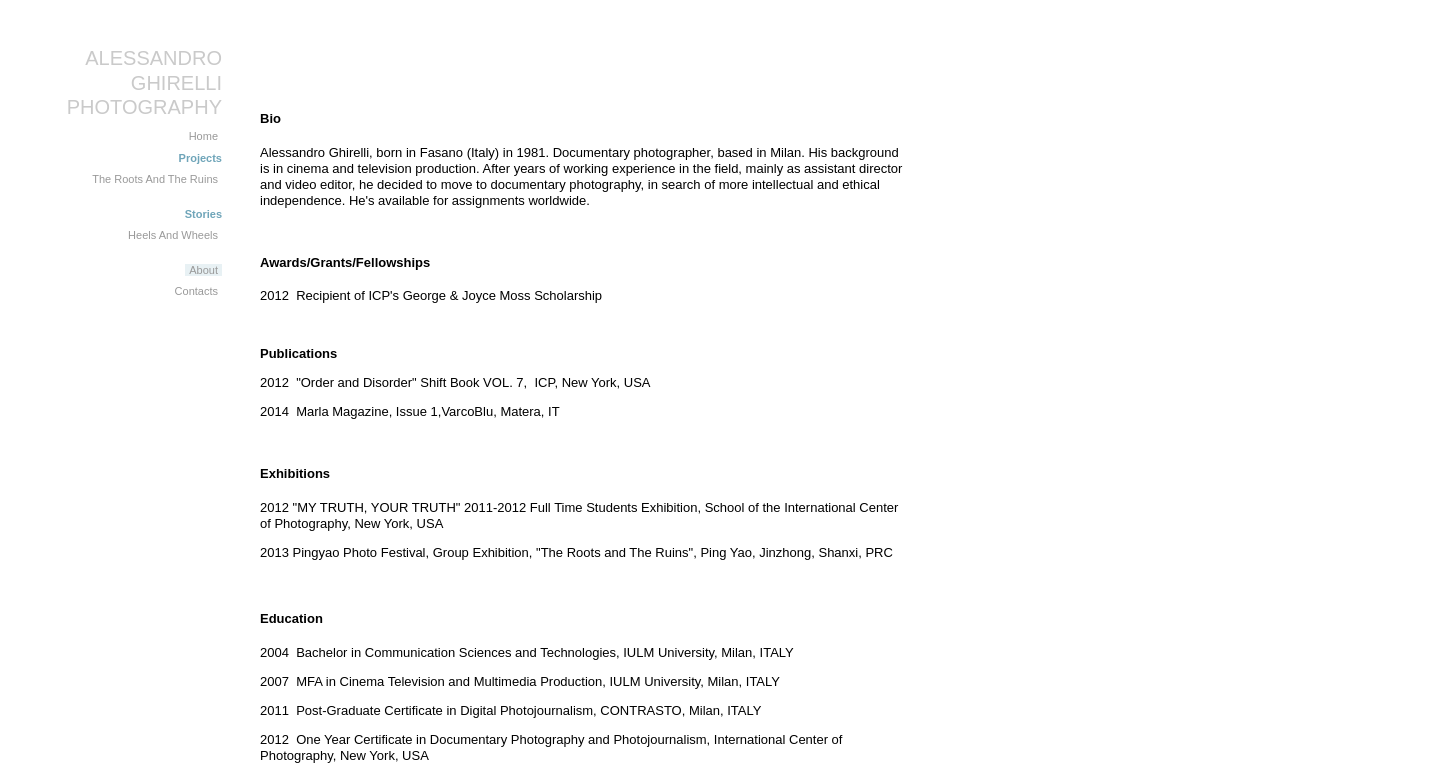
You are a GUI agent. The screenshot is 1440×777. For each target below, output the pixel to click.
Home (203, 136)
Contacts (196, 291)
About (203, 270)
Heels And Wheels (173, 235)
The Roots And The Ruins (155, 179)
